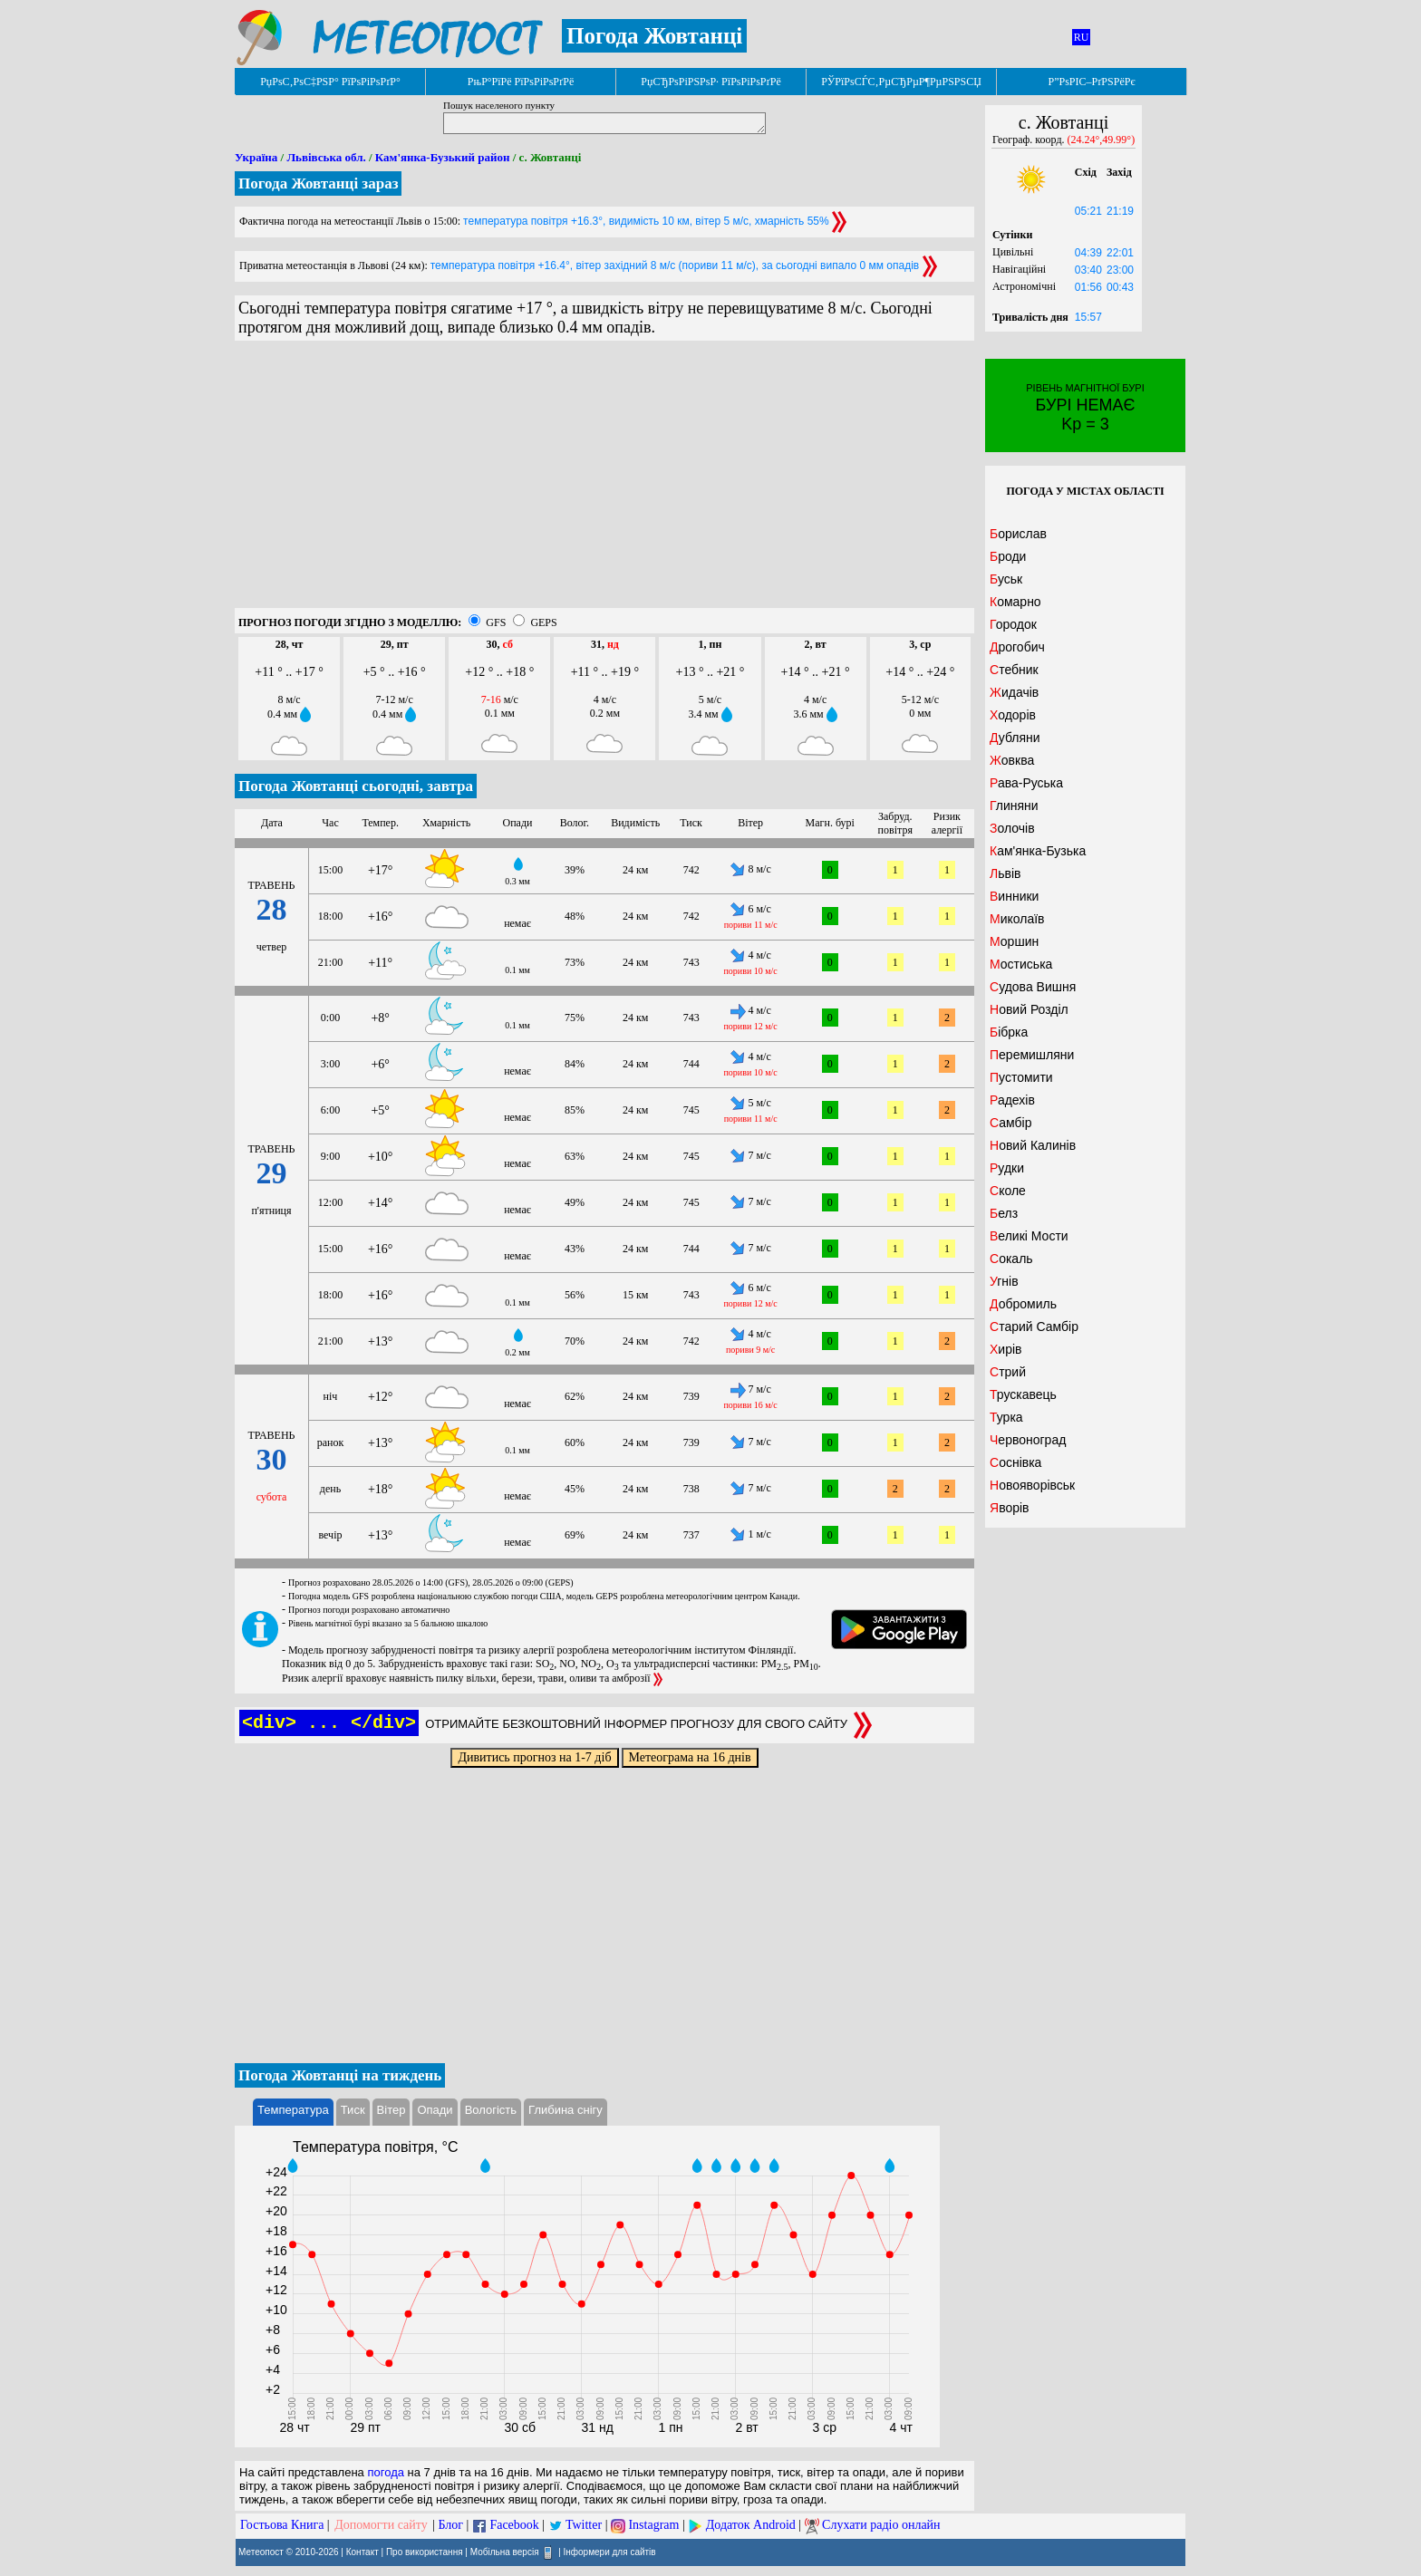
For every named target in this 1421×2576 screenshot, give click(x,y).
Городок (1013, 624)
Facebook (513, 2525)
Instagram (653, 2525)
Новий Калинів (1033, 1145)
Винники (1014, 896)
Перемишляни (1032, 1054)
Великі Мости (1029, 1236)
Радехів (1012, 1100)
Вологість (491, 2110)
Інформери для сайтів (610, 2552)
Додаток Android (751, 2525)
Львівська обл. (325, 157)
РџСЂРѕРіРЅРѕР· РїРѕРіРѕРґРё (710, 81)
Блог (451, 2525)
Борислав (1018, 533)
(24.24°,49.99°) (1102, 139)
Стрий (1008, 1372)
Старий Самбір (1034, 1326)
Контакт (362, 2552)
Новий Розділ (1029, 1009)
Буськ (1006, 579)
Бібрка (1009, 1032)
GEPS (543, 622)
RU (1081, 37)
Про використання (424, 2552)
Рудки (1007, 1168)
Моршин (1014, 941)
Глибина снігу (565, 2110)
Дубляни (1015, 737)
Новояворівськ (1032, 1485)
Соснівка (1015, 1462)
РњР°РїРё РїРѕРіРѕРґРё (521, 81)
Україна (256, 157)
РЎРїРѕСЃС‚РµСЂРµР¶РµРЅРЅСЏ (901, 81)
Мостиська (1021, 964)
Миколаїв (1017, 919)
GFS (496, 622)
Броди (1008, 556)
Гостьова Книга (282, 2525)
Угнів (1004, 1281)
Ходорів (1013, 715)
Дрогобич (1017, 647)
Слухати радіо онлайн (881, 2525)
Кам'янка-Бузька (1038, 851)
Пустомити (1021, 1077)
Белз (1004, 1213)
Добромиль (1023, 1304)
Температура (293, 2110)
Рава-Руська (1026, 783)
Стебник (1014, 669)
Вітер (391, 2110)
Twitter (584, 2525)
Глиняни (1014, 805)
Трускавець (1023, 1394)
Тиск (353, 2110)
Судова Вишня (1033, 986)
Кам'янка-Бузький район (442, 157)
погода (385, 2472)
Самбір (1010, 1122)
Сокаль (1011, 1258)
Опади (434, 2110)
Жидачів (1014, 692)
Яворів (1010, 1507)
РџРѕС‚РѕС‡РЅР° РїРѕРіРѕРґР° (330, 81)
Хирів (1006, 1349)
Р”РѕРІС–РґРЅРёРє (1091, 81)
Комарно (1015, 601)
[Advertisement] (604, 481)
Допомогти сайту (381, 2525)
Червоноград (1028, 1440)
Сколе (1008, 1190)
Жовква (1012, 760)
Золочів (1012, 828)
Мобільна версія (504, 2552)
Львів (1005, 873)
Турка (1006, 1417)
